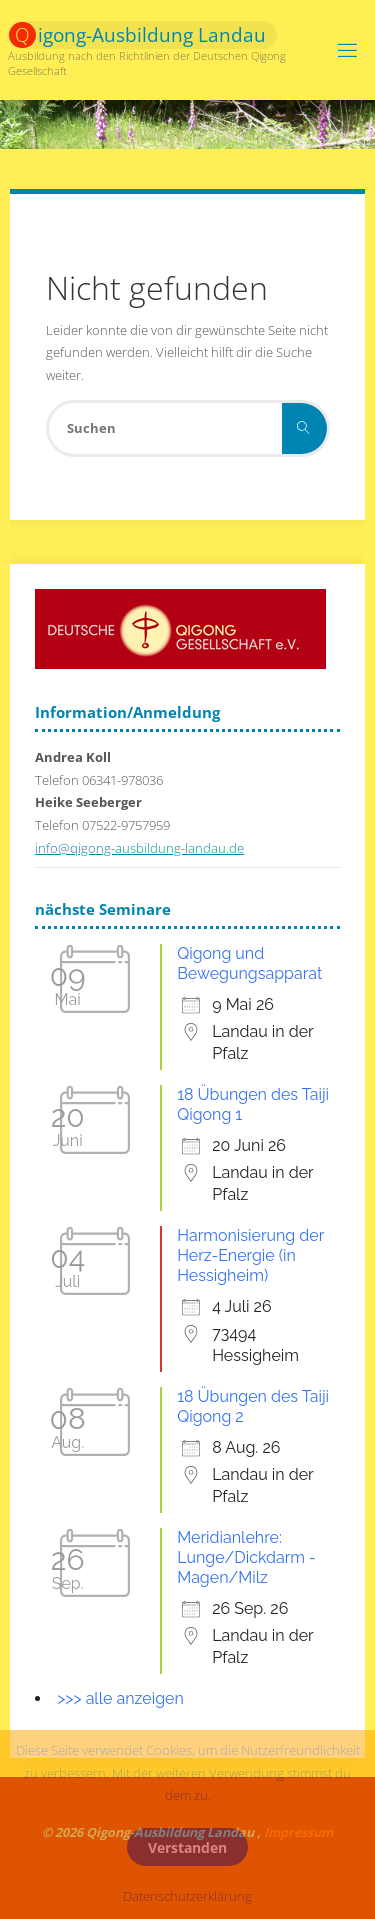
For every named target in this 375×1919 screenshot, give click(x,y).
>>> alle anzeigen (120, 1698)
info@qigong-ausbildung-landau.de (139, 848)
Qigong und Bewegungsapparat (249, 963)
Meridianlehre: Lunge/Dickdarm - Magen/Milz (246, 1557)
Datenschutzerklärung (187, 1896)
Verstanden (187, 1847)
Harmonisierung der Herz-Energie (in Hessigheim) (250, 1255)
